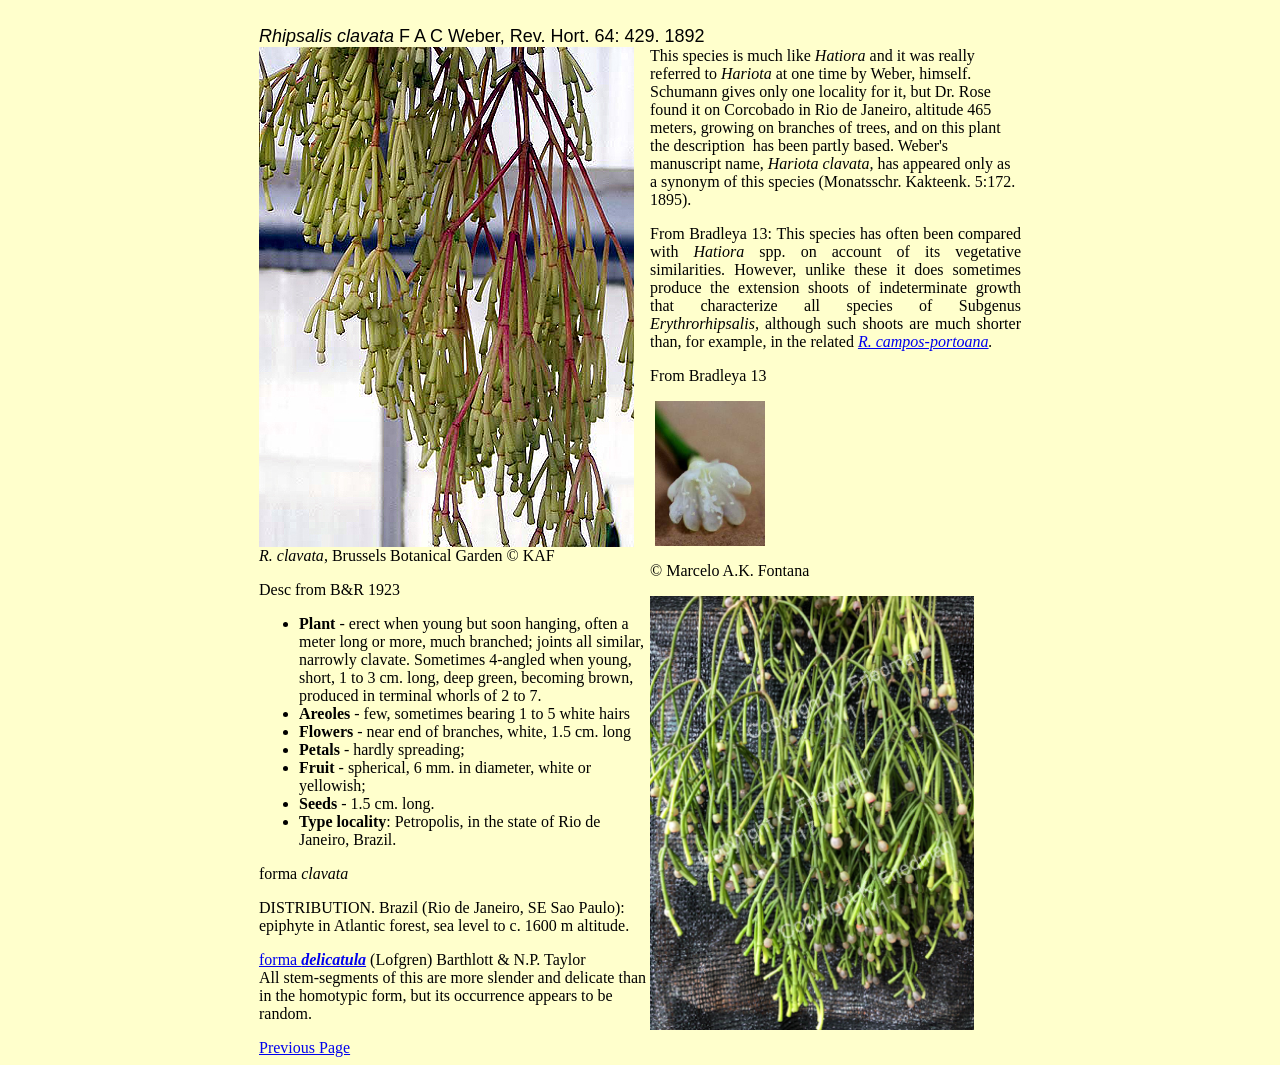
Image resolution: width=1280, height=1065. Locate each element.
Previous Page (304, 1047)
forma (312, 959)
